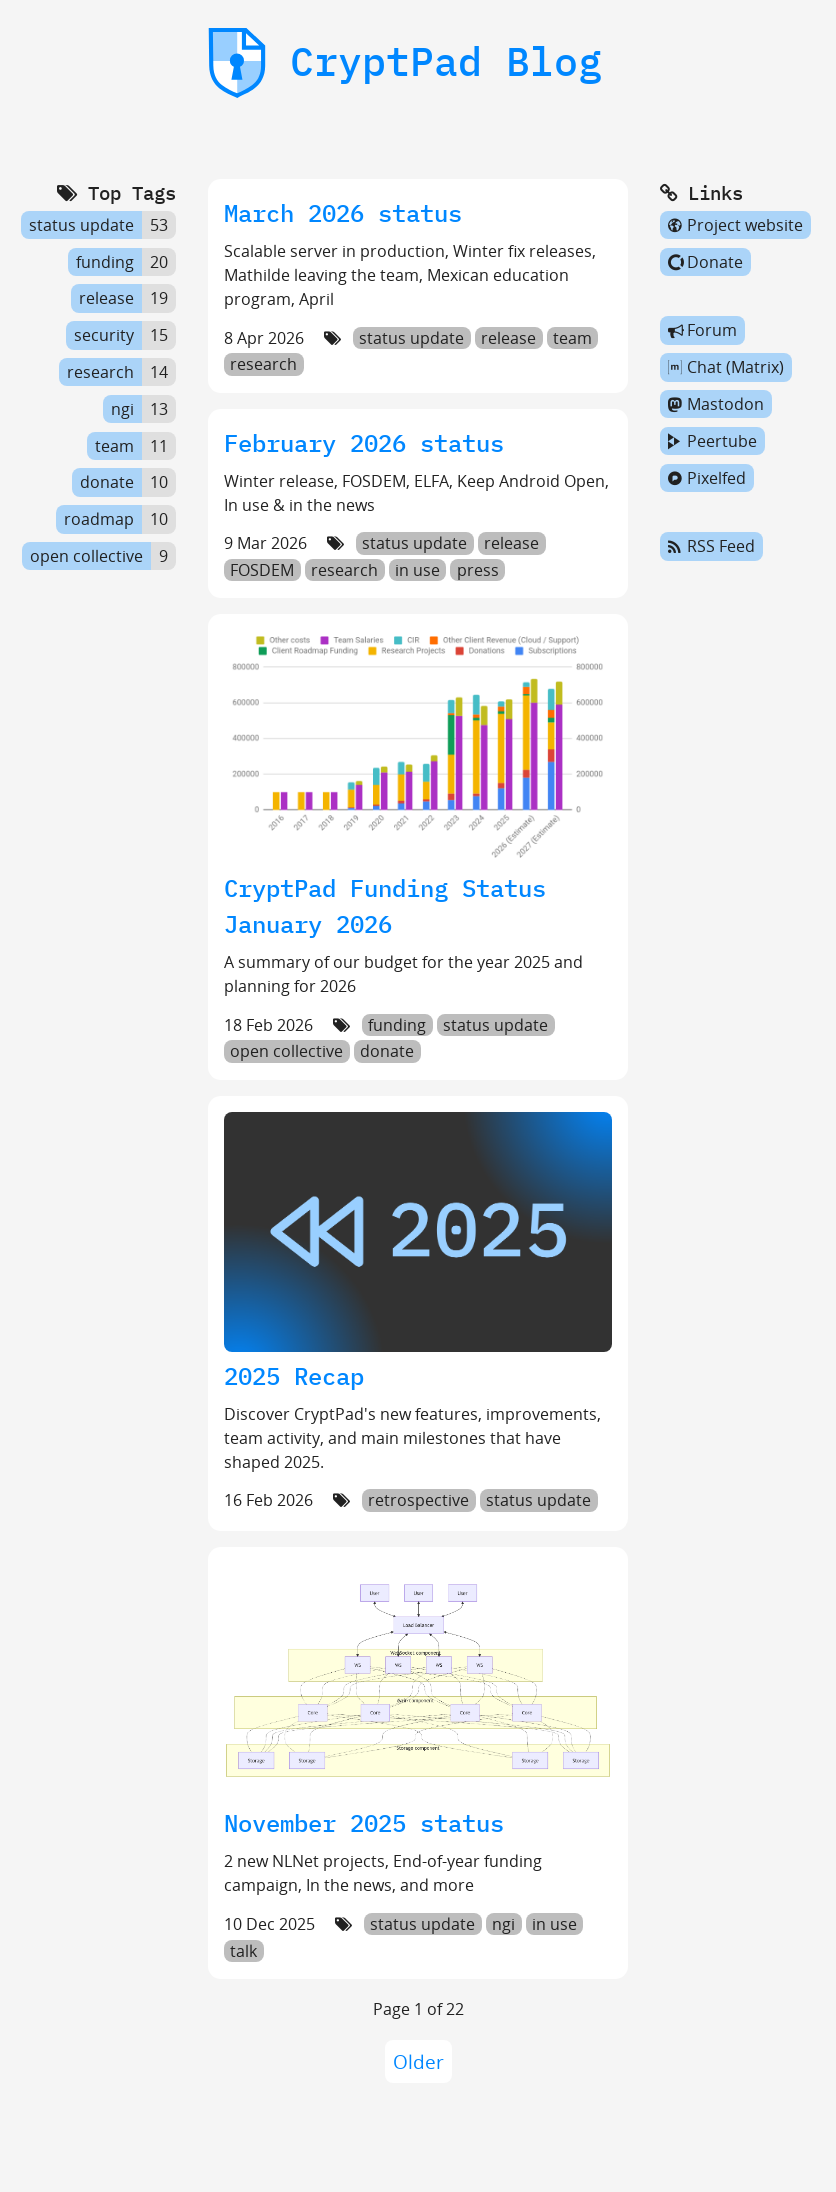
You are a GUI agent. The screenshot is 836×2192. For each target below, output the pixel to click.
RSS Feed (711, 547)
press (478, 570)
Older (418, 2061)
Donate (705, 262)
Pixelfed (707, 478)
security (104, 335)
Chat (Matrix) (726, 367)
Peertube (712, 441)
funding (397, 1025)
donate (387, 1052)
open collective (286, 1052)
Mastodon (716, 404)
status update (411, 338)
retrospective (418, 1500)
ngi (503, 1924)
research (263, 365)
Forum (702, 331)
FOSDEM (262, 570)
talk (243, 1951)
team (572, 338)
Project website (735, 225)
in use (417, 570)
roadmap (99, 519)
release (508, 338)
